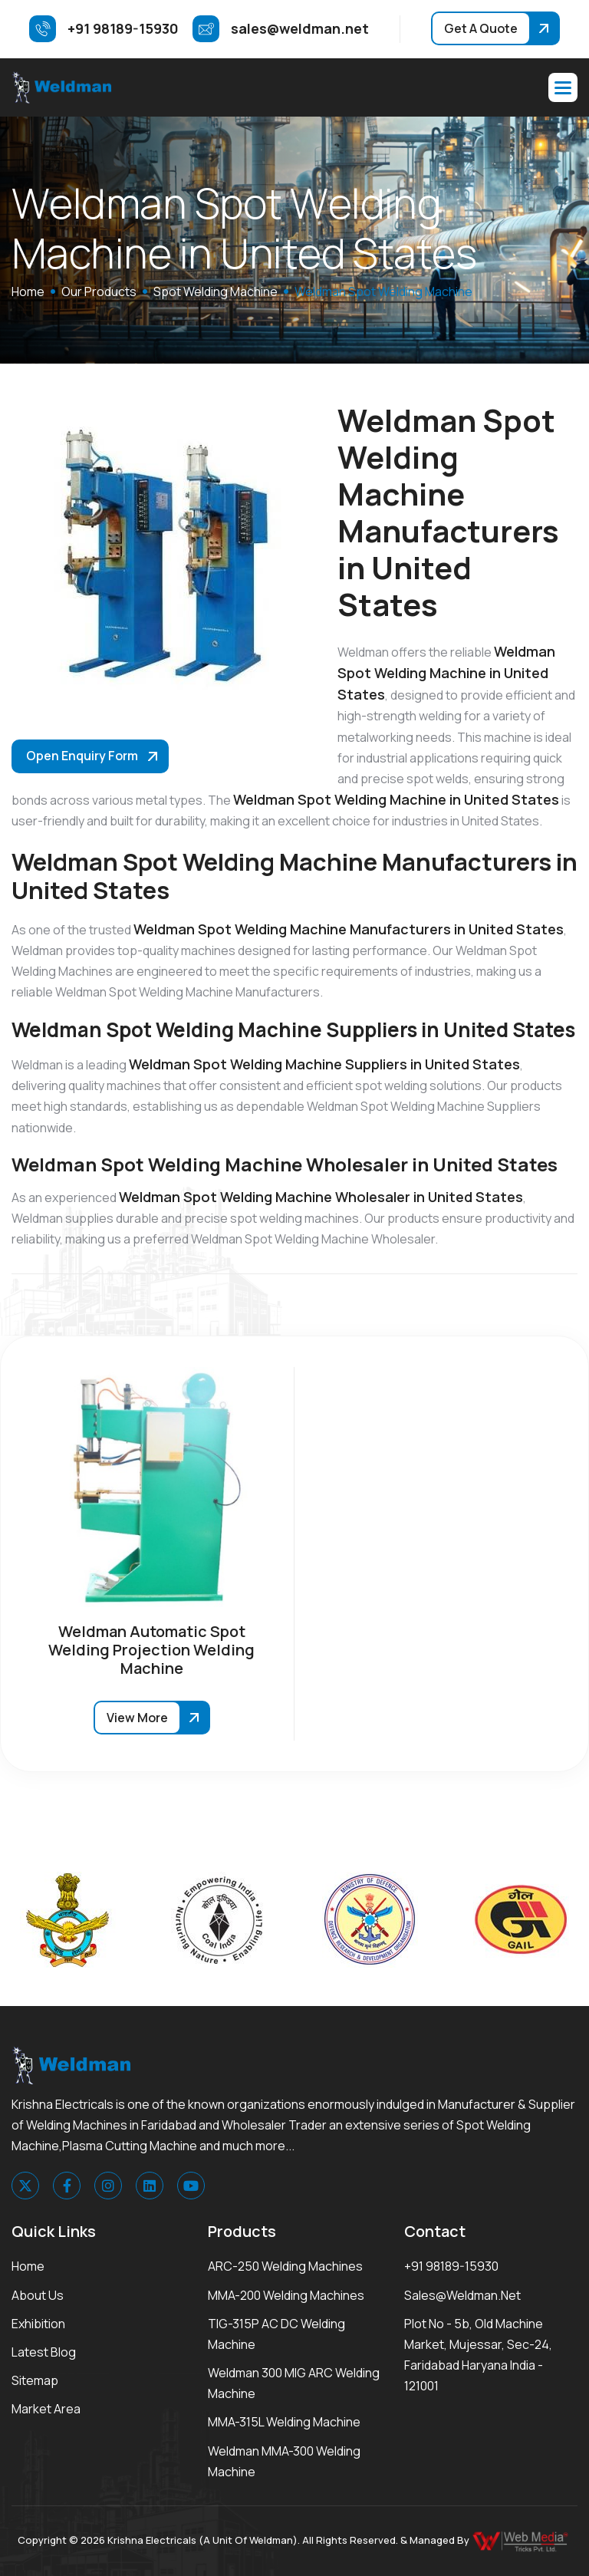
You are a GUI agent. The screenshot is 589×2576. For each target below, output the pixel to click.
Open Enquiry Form (82, 755)
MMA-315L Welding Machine (284, 2421)
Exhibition (38, 2323)
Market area (46, 2408)
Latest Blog (44, 2352)
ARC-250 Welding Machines (285, 2266)
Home (28, 2266)
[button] (562, 87)
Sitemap (35, 2380)
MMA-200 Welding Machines (286, 2295)
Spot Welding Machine (215, 291)
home (28, 291)
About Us (38, 2295)
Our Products (99, 291)
